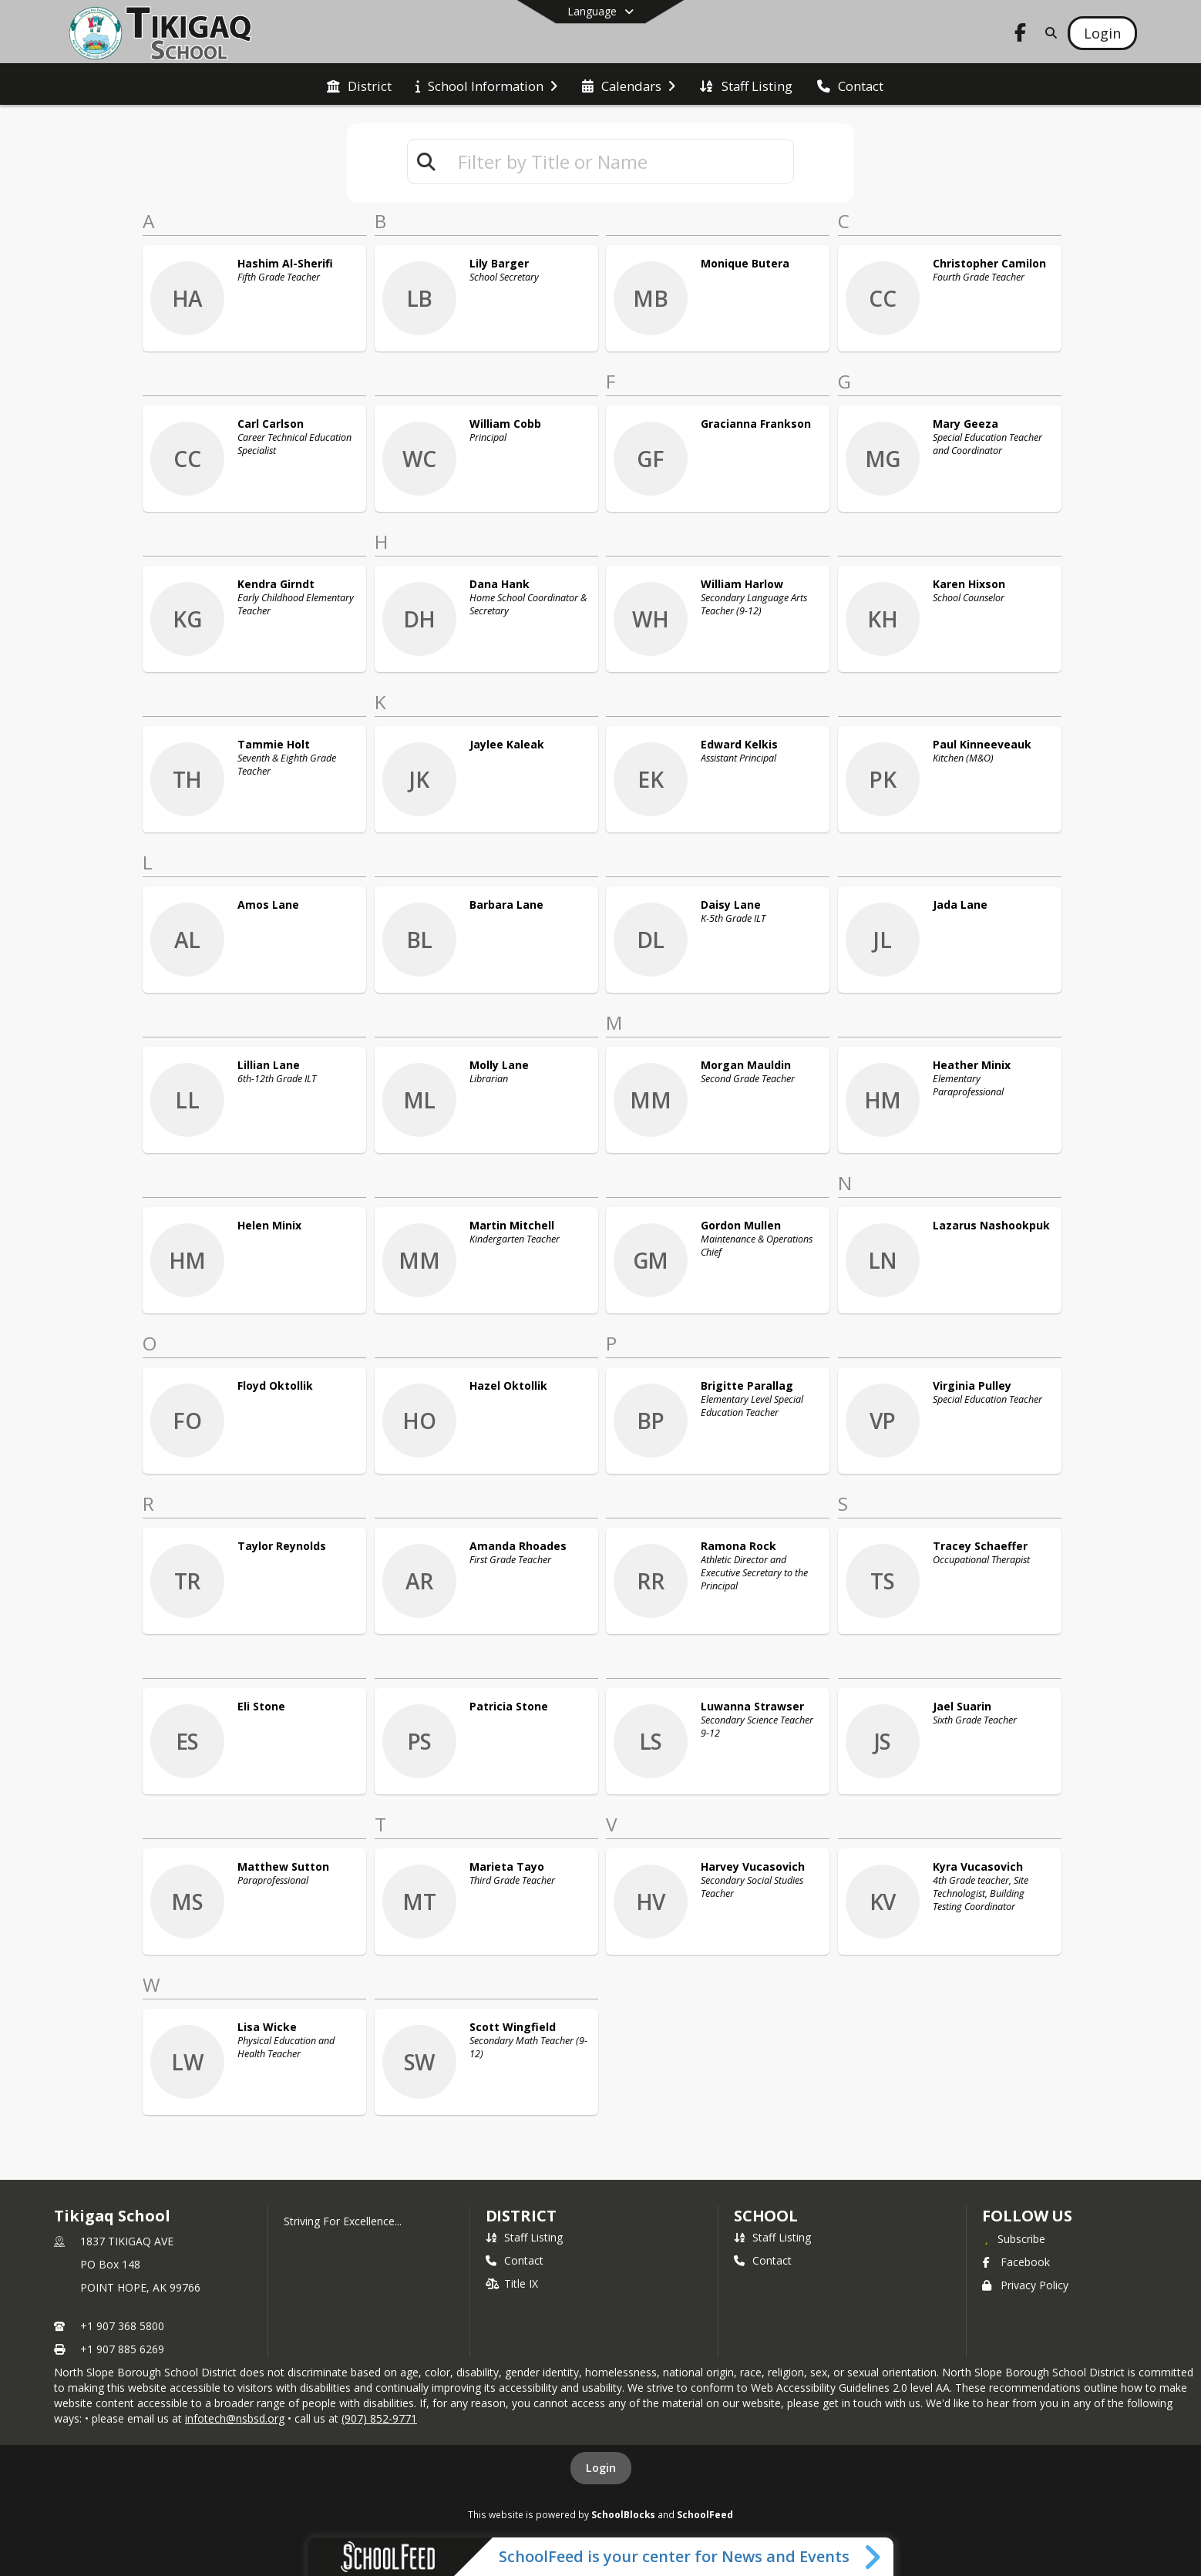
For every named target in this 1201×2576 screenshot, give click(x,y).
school (766, 2215)
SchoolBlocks (623, 2514)
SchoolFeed (705, 2514)
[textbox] (619, 161)
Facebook (1016, 2262)
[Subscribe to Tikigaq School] (1013, 2238)
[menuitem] (359, 85)
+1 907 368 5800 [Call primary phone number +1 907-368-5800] (122, 2326)
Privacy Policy (1025, 2285)
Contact (514, 2260)
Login (601, 2467)
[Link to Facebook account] (1019, 35)
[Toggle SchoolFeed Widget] (874, 2557)
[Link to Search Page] (1048, 32)
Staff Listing (524, 2237)
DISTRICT (521, 2215)
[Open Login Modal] (1102, 33)
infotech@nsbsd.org (234, 2418)
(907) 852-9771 (379, 2418)
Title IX (512, 2283)
